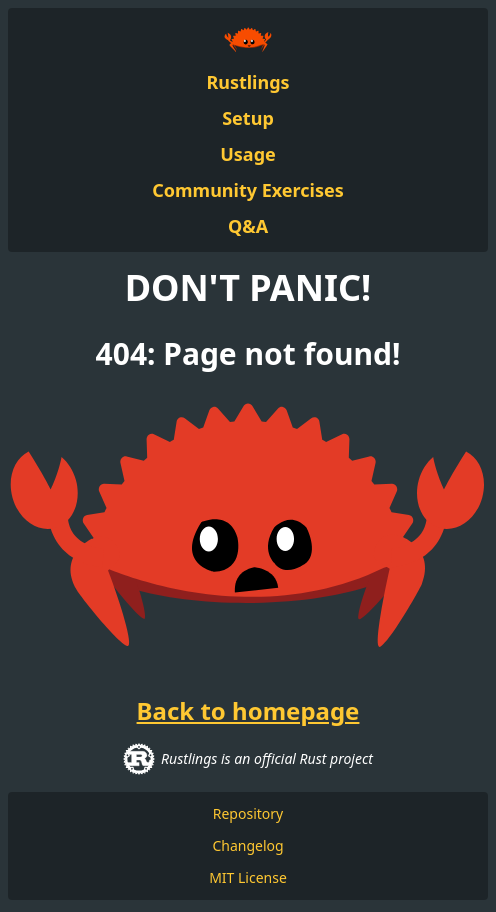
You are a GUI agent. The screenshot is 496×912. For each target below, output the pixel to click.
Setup (248, 118)
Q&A (248, 226)
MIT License (248, 877)
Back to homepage (248, 711)
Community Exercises (248, 190)
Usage (248, 154)
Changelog (247, 845)
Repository (248, 813)
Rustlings (247, 82)
